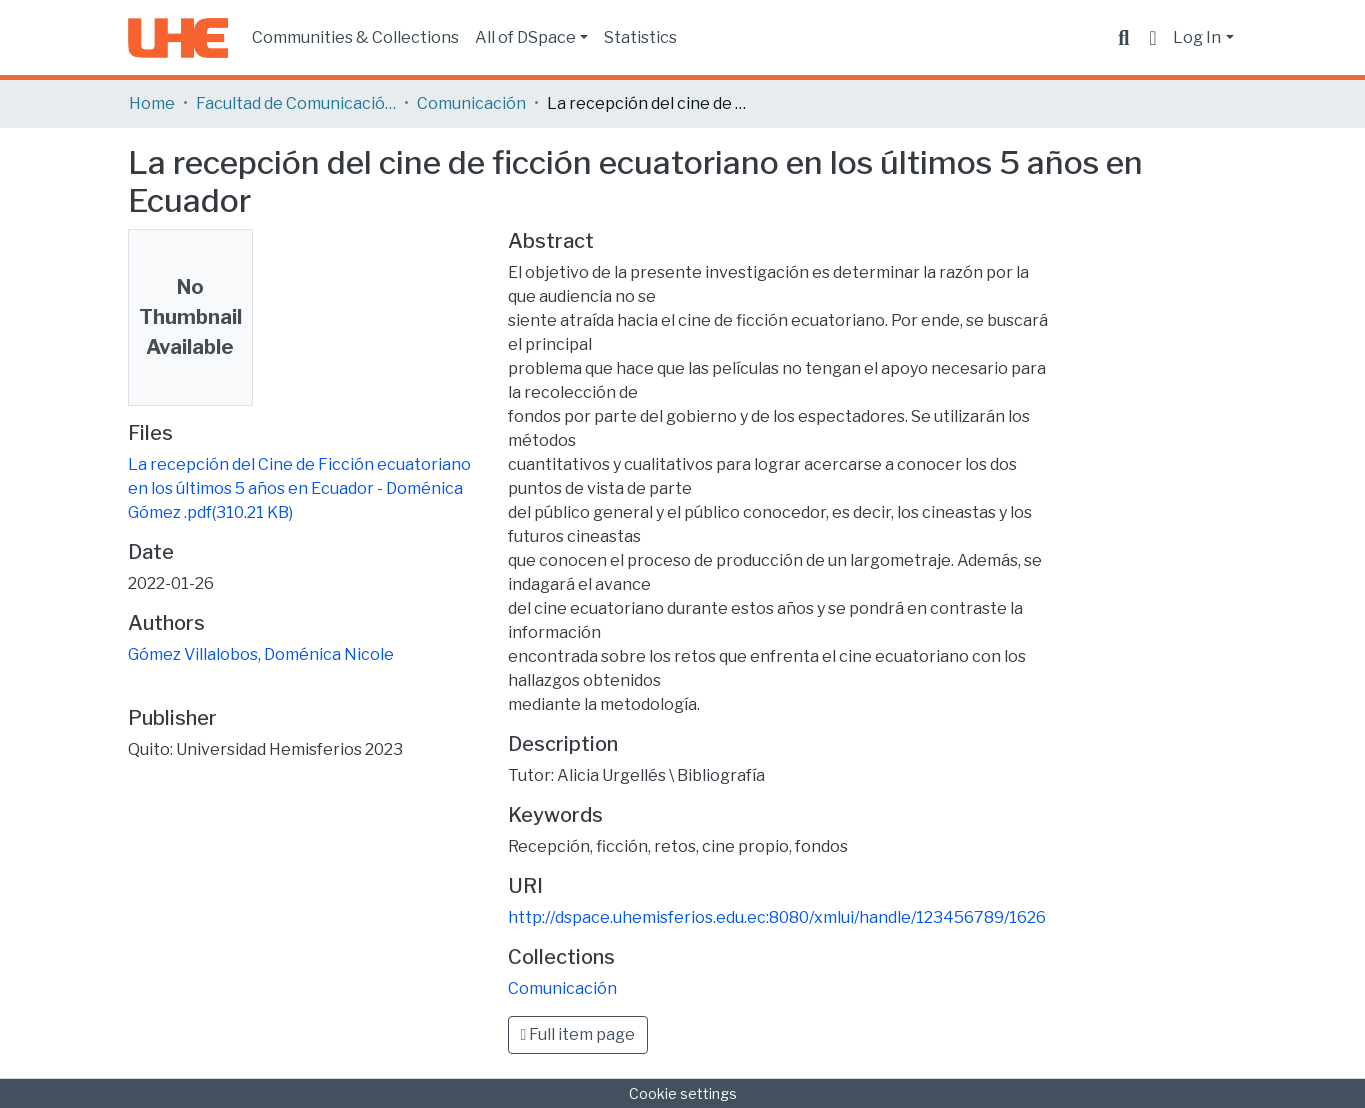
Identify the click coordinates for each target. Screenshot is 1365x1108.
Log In (1197, 37)
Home (152, 103)
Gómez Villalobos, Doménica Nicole (261, 654)
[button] (1152, 38)
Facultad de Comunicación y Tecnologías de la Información (296, 103)
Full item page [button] (578, 1034)
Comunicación (471, 103)
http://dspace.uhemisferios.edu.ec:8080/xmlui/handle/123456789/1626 (777, 917)
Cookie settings (683, 1093)
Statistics (640, 37)
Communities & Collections (355, 37)
